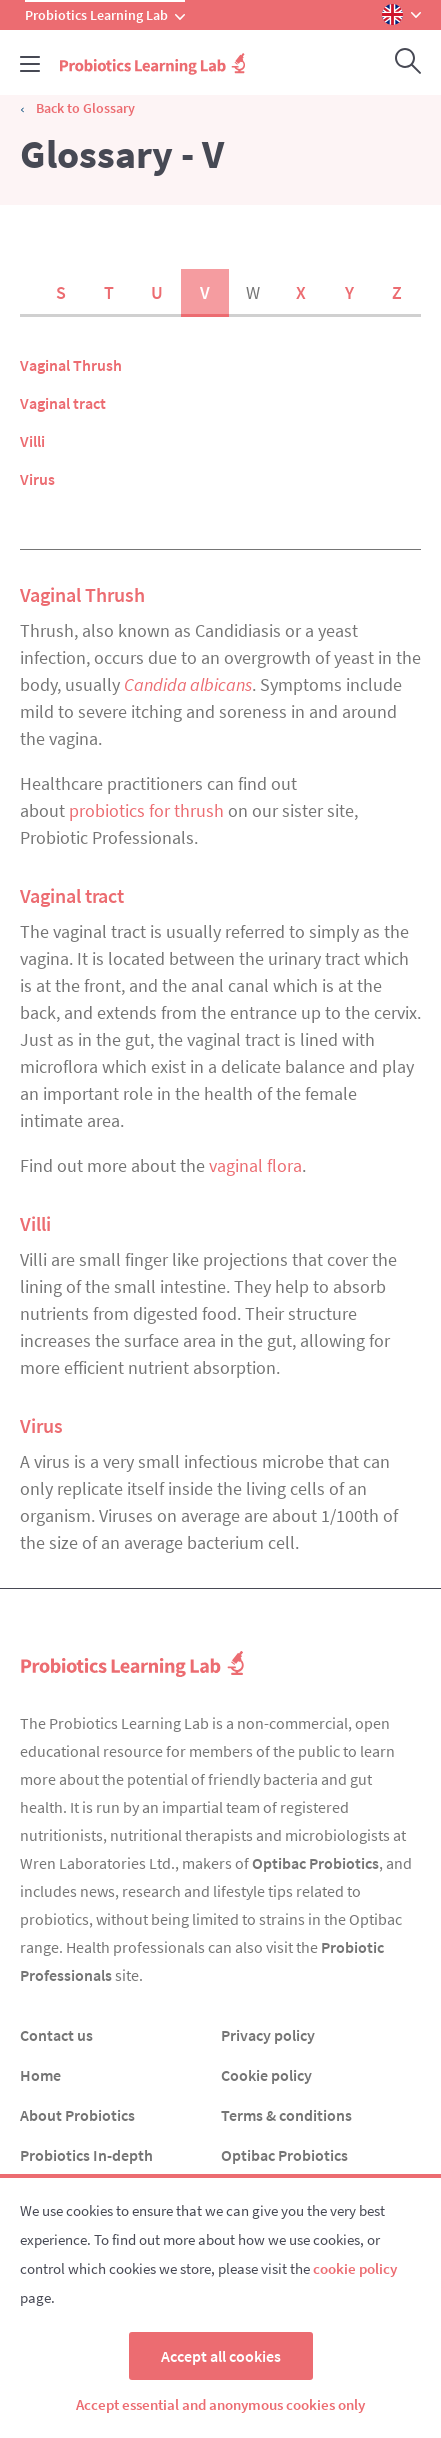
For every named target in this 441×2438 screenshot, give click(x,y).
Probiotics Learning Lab (105, 15)
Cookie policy (266, 2075)
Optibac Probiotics (315, 1863)
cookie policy (355, 2268)
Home (40, 2075)
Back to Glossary (85, 108)
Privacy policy (268, 2035)
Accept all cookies (221, 2356)
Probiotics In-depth (86, 2155)
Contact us (56, 2035)
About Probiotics (77, 2115)
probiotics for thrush (146, 810)
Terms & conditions (286, 2115)
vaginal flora (255, 1165)
